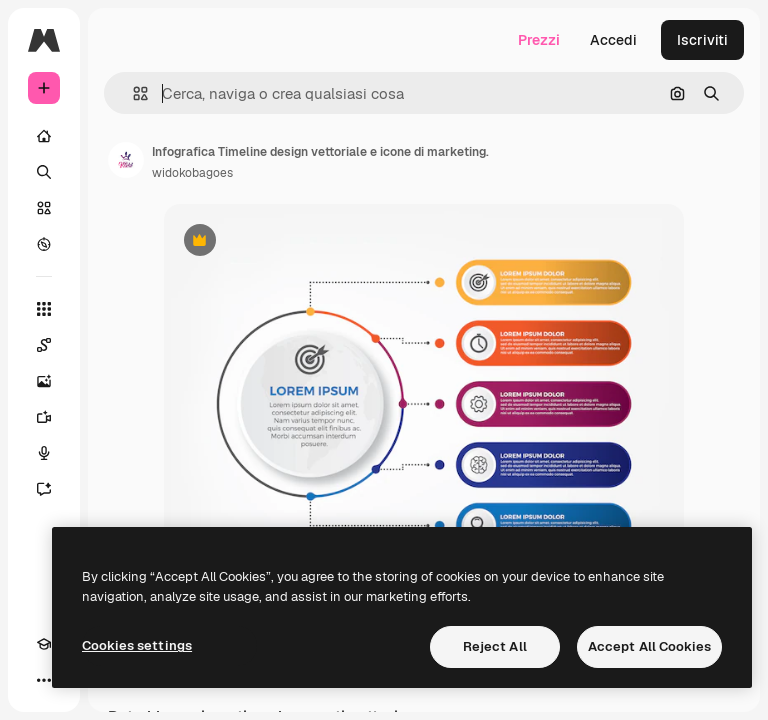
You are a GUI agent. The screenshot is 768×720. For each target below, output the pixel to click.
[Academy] (44, 644)
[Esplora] (44, 244)
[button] (132, 93)
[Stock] (44, 208)
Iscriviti (702, 40)
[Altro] (44, 680)
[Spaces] (44, 345)
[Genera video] (44, 417)
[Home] (44, 136)
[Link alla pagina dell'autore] (126, 160)
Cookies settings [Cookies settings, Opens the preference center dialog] (137, 645)
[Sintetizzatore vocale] (44, 453)
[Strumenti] (44, 309)
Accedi (613, 40)
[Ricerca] (44, 172)
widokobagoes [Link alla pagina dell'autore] (192, 173)
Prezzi (539, 40)
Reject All (495, 646)
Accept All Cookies (649, 646)
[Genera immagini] (44, 381)
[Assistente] (44, 489)
